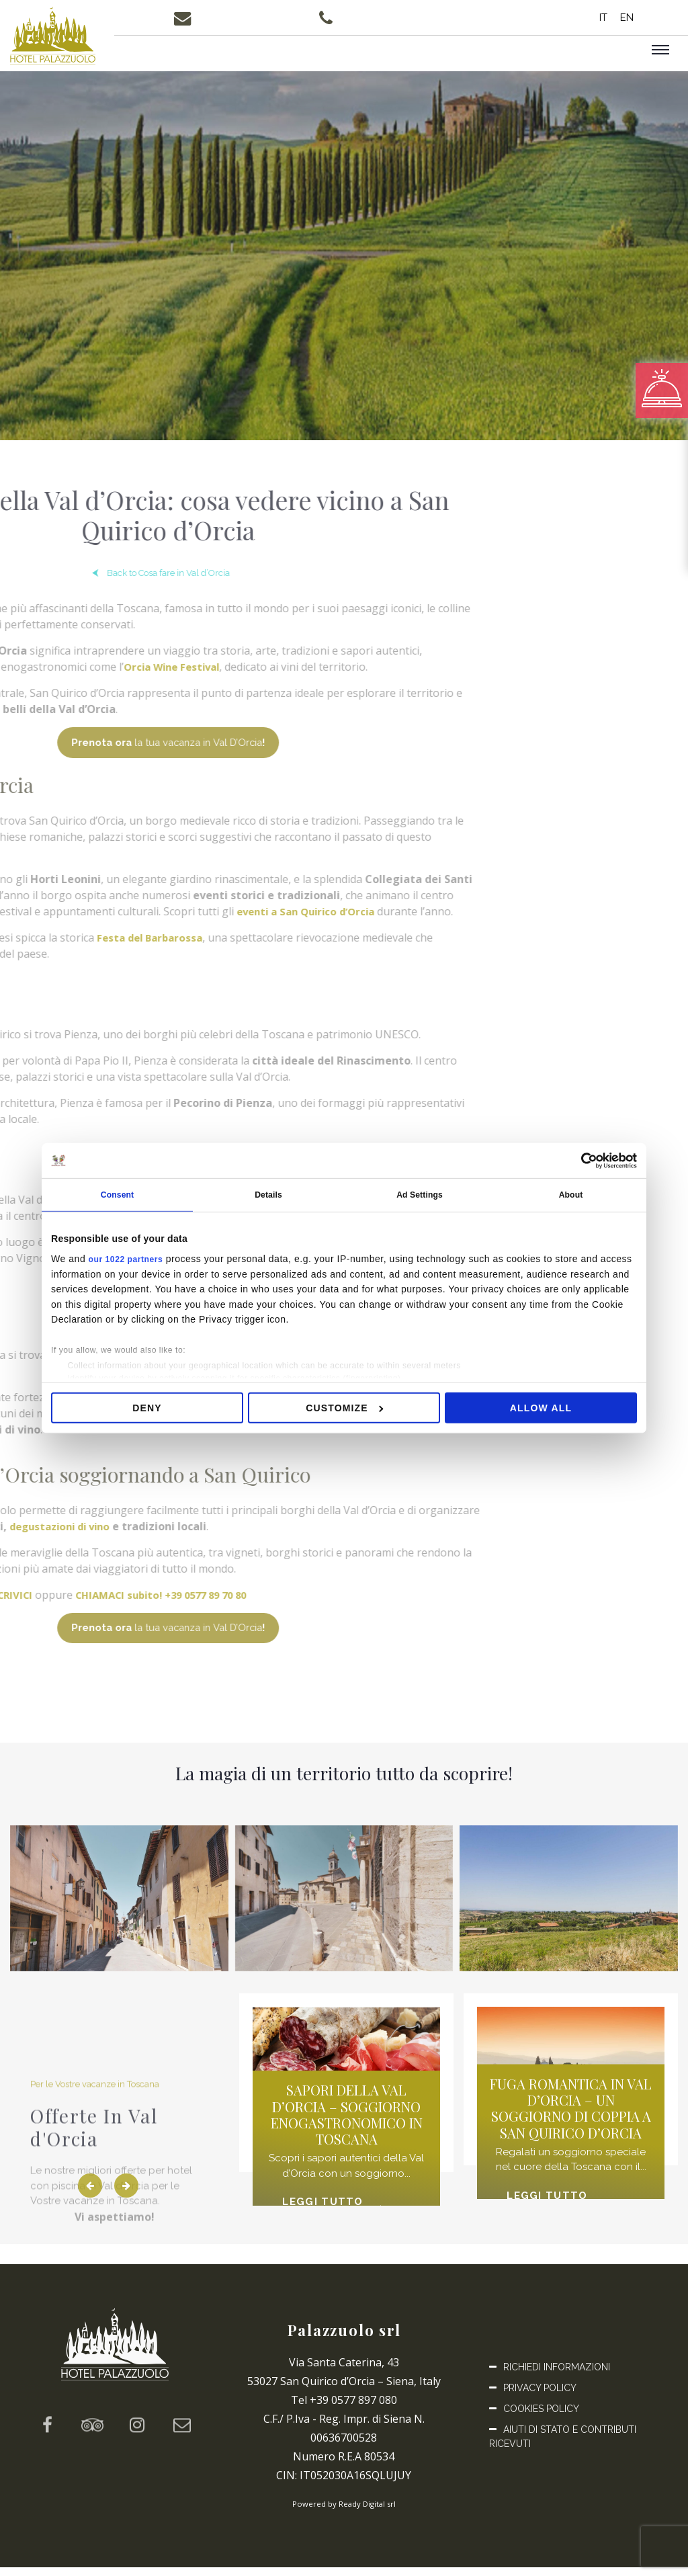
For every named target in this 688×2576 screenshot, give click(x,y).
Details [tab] (268, 1196)
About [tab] (571, 1196)
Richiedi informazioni (556, 2375)
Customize (344, 1410)
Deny (147, 1410)
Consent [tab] (117, 1196)
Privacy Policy (539, 2396)
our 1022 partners (131, 1261)
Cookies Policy (541, 2417)
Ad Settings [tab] (419, 1196)
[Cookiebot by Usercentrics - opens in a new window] (578, 1159)
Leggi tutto (331, 2211)
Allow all (541, 1410)
